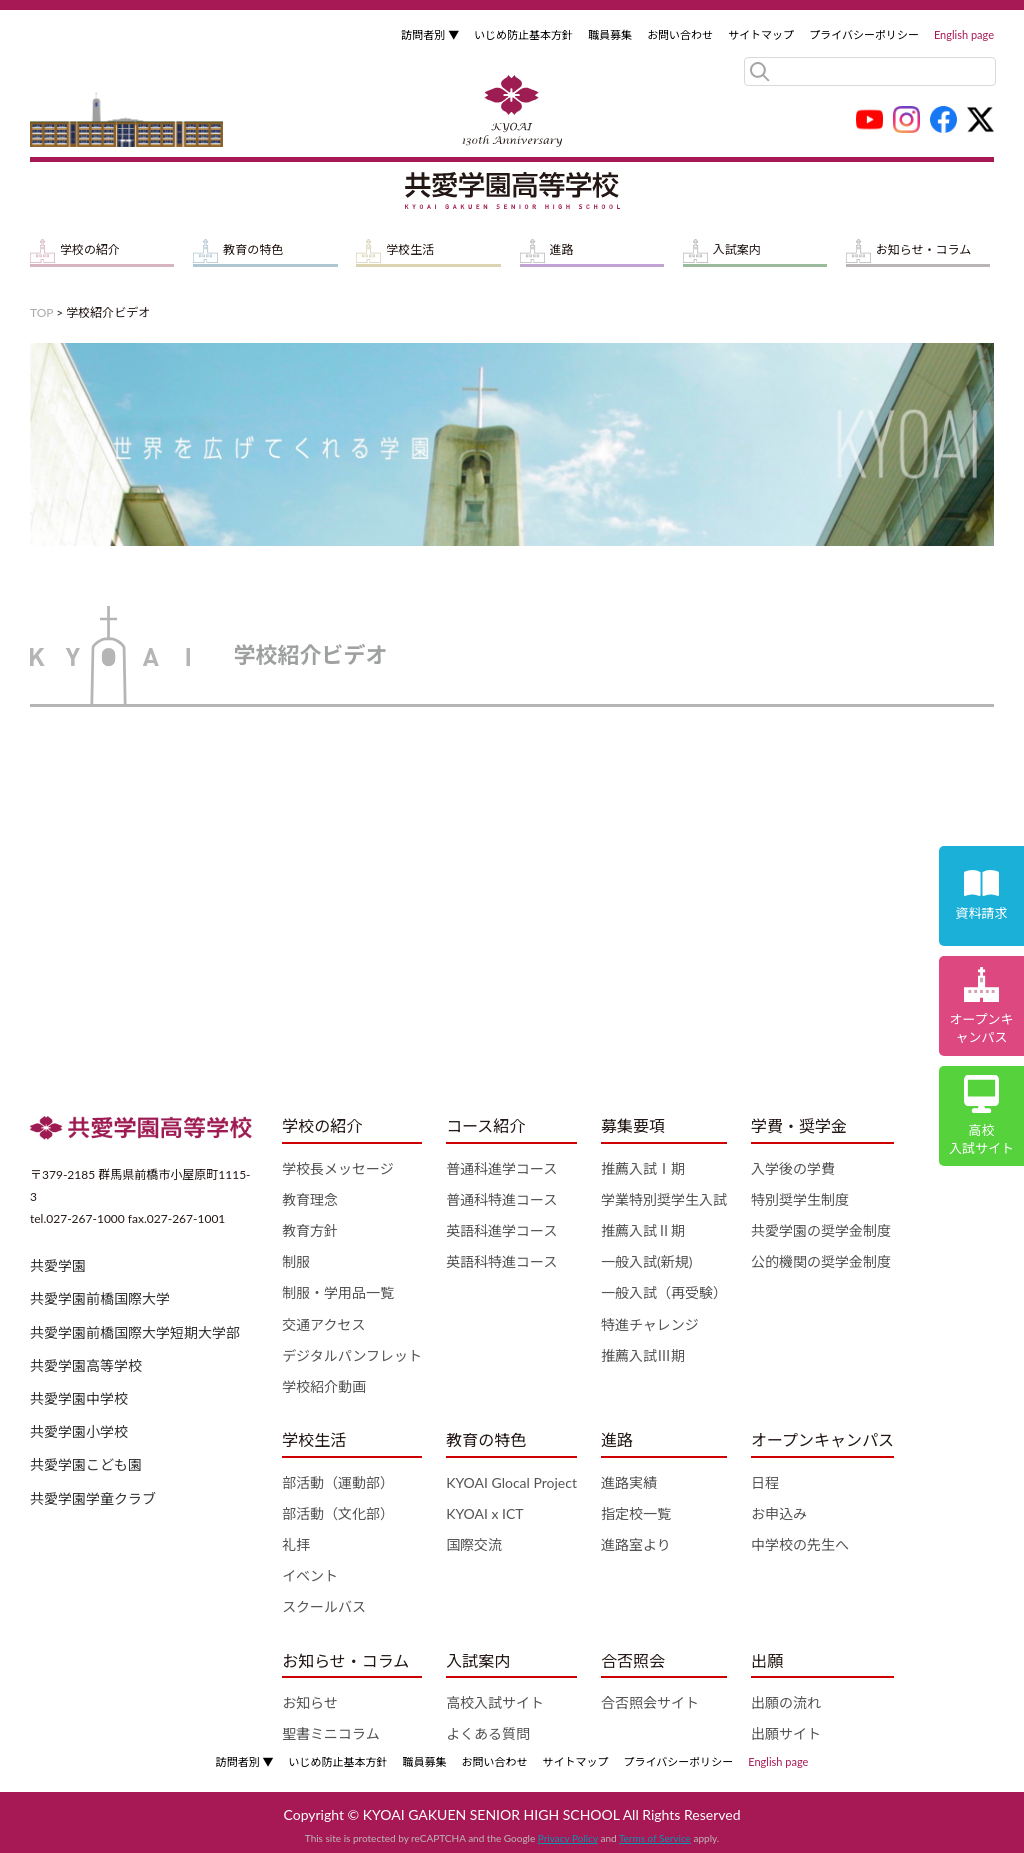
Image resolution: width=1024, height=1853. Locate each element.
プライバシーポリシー (864, 34)
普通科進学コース (501, 1168)
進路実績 (629, 1482)
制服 (296, 1261)
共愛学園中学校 (79, 1398)
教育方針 (310, 1230)
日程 (765, 1482)
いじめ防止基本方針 (523, 34)
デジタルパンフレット (352, 1355)
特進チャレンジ (650, 1324)
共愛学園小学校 (79, 1431)
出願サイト (786, 1733)
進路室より (636, 1544)
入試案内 (737, 249)
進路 (562, 249)
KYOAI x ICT (485, 1513)
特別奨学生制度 (800, 1199)
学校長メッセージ (338, 1168)
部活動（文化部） (338, 1513)
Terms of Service (655, 1838)
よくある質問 (488, 1733)
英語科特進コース (501, 1261)
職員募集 (610, 34)
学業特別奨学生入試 (664, 1199)
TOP (41, 312)
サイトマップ (761, 34)
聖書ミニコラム (331, 1733)
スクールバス (324, 1606)
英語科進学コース (501, 1230)
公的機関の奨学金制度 (821, 1261)
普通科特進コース (501, 1199)
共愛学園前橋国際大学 (100, 1298)
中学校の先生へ (800, 1544)
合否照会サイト (650, 1702)
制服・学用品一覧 (338, 1292)
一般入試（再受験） (664, 1292)
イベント (310, 1575)
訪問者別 (430, 34)
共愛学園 (58, 1265)
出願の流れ (786, 1702)
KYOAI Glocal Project (511, 1482)
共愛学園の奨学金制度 (821, 1230)
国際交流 (474, 1544)
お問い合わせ (680, 34)
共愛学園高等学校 (86, 1365)
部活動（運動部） (338, 1482)
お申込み (779, 1513)
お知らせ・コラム (923, 249)
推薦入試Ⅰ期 (643, 1168)
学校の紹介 (90, 249)
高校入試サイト (495, 1702)
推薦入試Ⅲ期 (643, 1355)
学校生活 (410, 249)
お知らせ (310, 1702)
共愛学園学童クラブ (93, 1498)
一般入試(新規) (646, 1261)
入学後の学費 (793, 1168)
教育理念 (310, 1199)
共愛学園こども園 (86, 1464)
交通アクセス (323, 1324)
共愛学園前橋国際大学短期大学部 (135, 1332)
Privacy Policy (568, 1838)
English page (964, 34)
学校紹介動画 (324, 1386)
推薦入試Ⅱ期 (643, 1230)
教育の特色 (253, 249)
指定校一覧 (636, 1513)
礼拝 (296, 1544)
